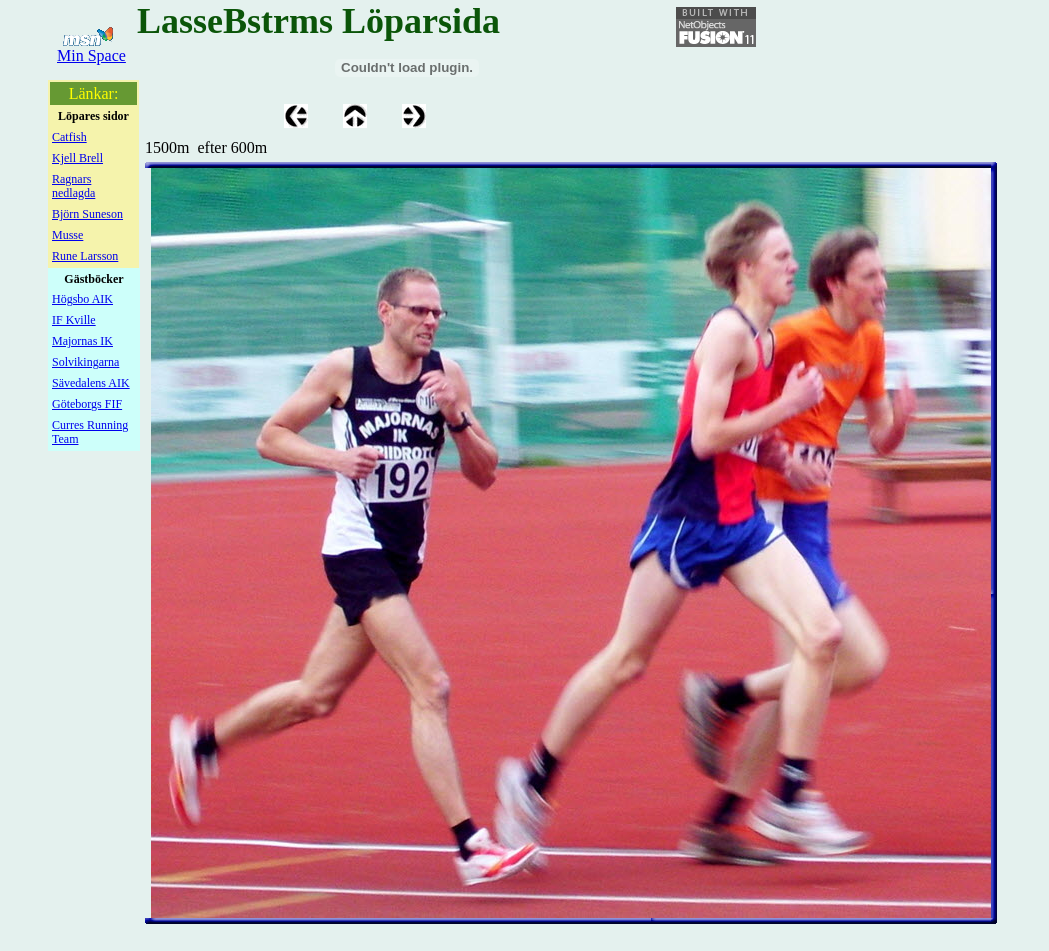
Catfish (69, 137)
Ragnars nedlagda (73, 186)
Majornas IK (82, 341)
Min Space (91, 55)
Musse (67, 235)
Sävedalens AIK (91, 383)
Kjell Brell (77, 158)
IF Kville (74, 320)
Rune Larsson (85, 256)
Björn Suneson (87, 214)
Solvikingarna (85, 362)
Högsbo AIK (82, 299)
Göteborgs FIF (87, 404)
